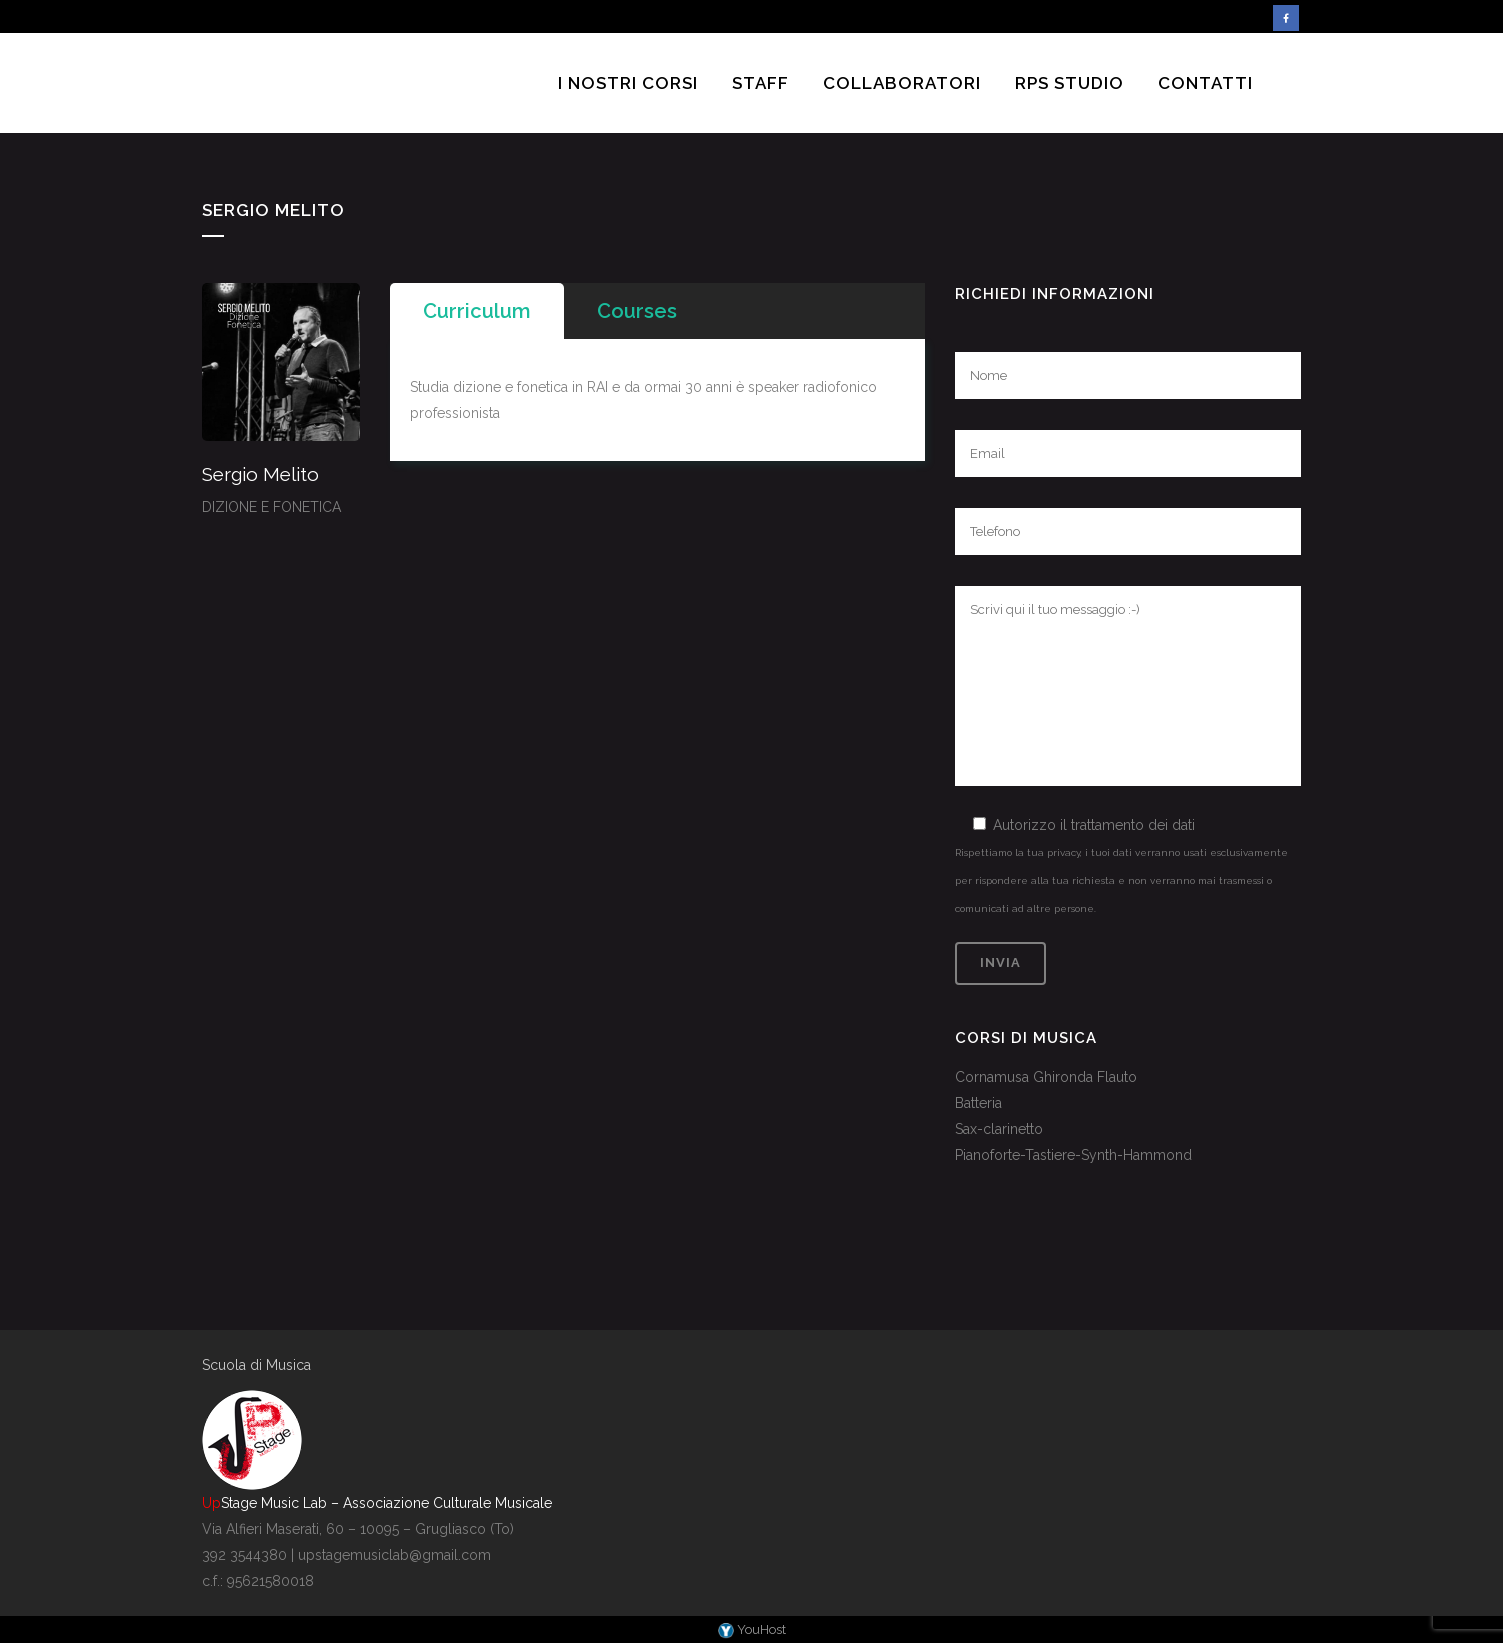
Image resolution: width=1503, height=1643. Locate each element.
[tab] (477, 311)
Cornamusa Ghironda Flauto (1046, 1077)
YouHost (752, 1629)
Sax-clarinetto (999, 1129)
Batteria (978, 1103)
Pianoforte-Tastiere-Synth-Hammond (1073, 1155)
